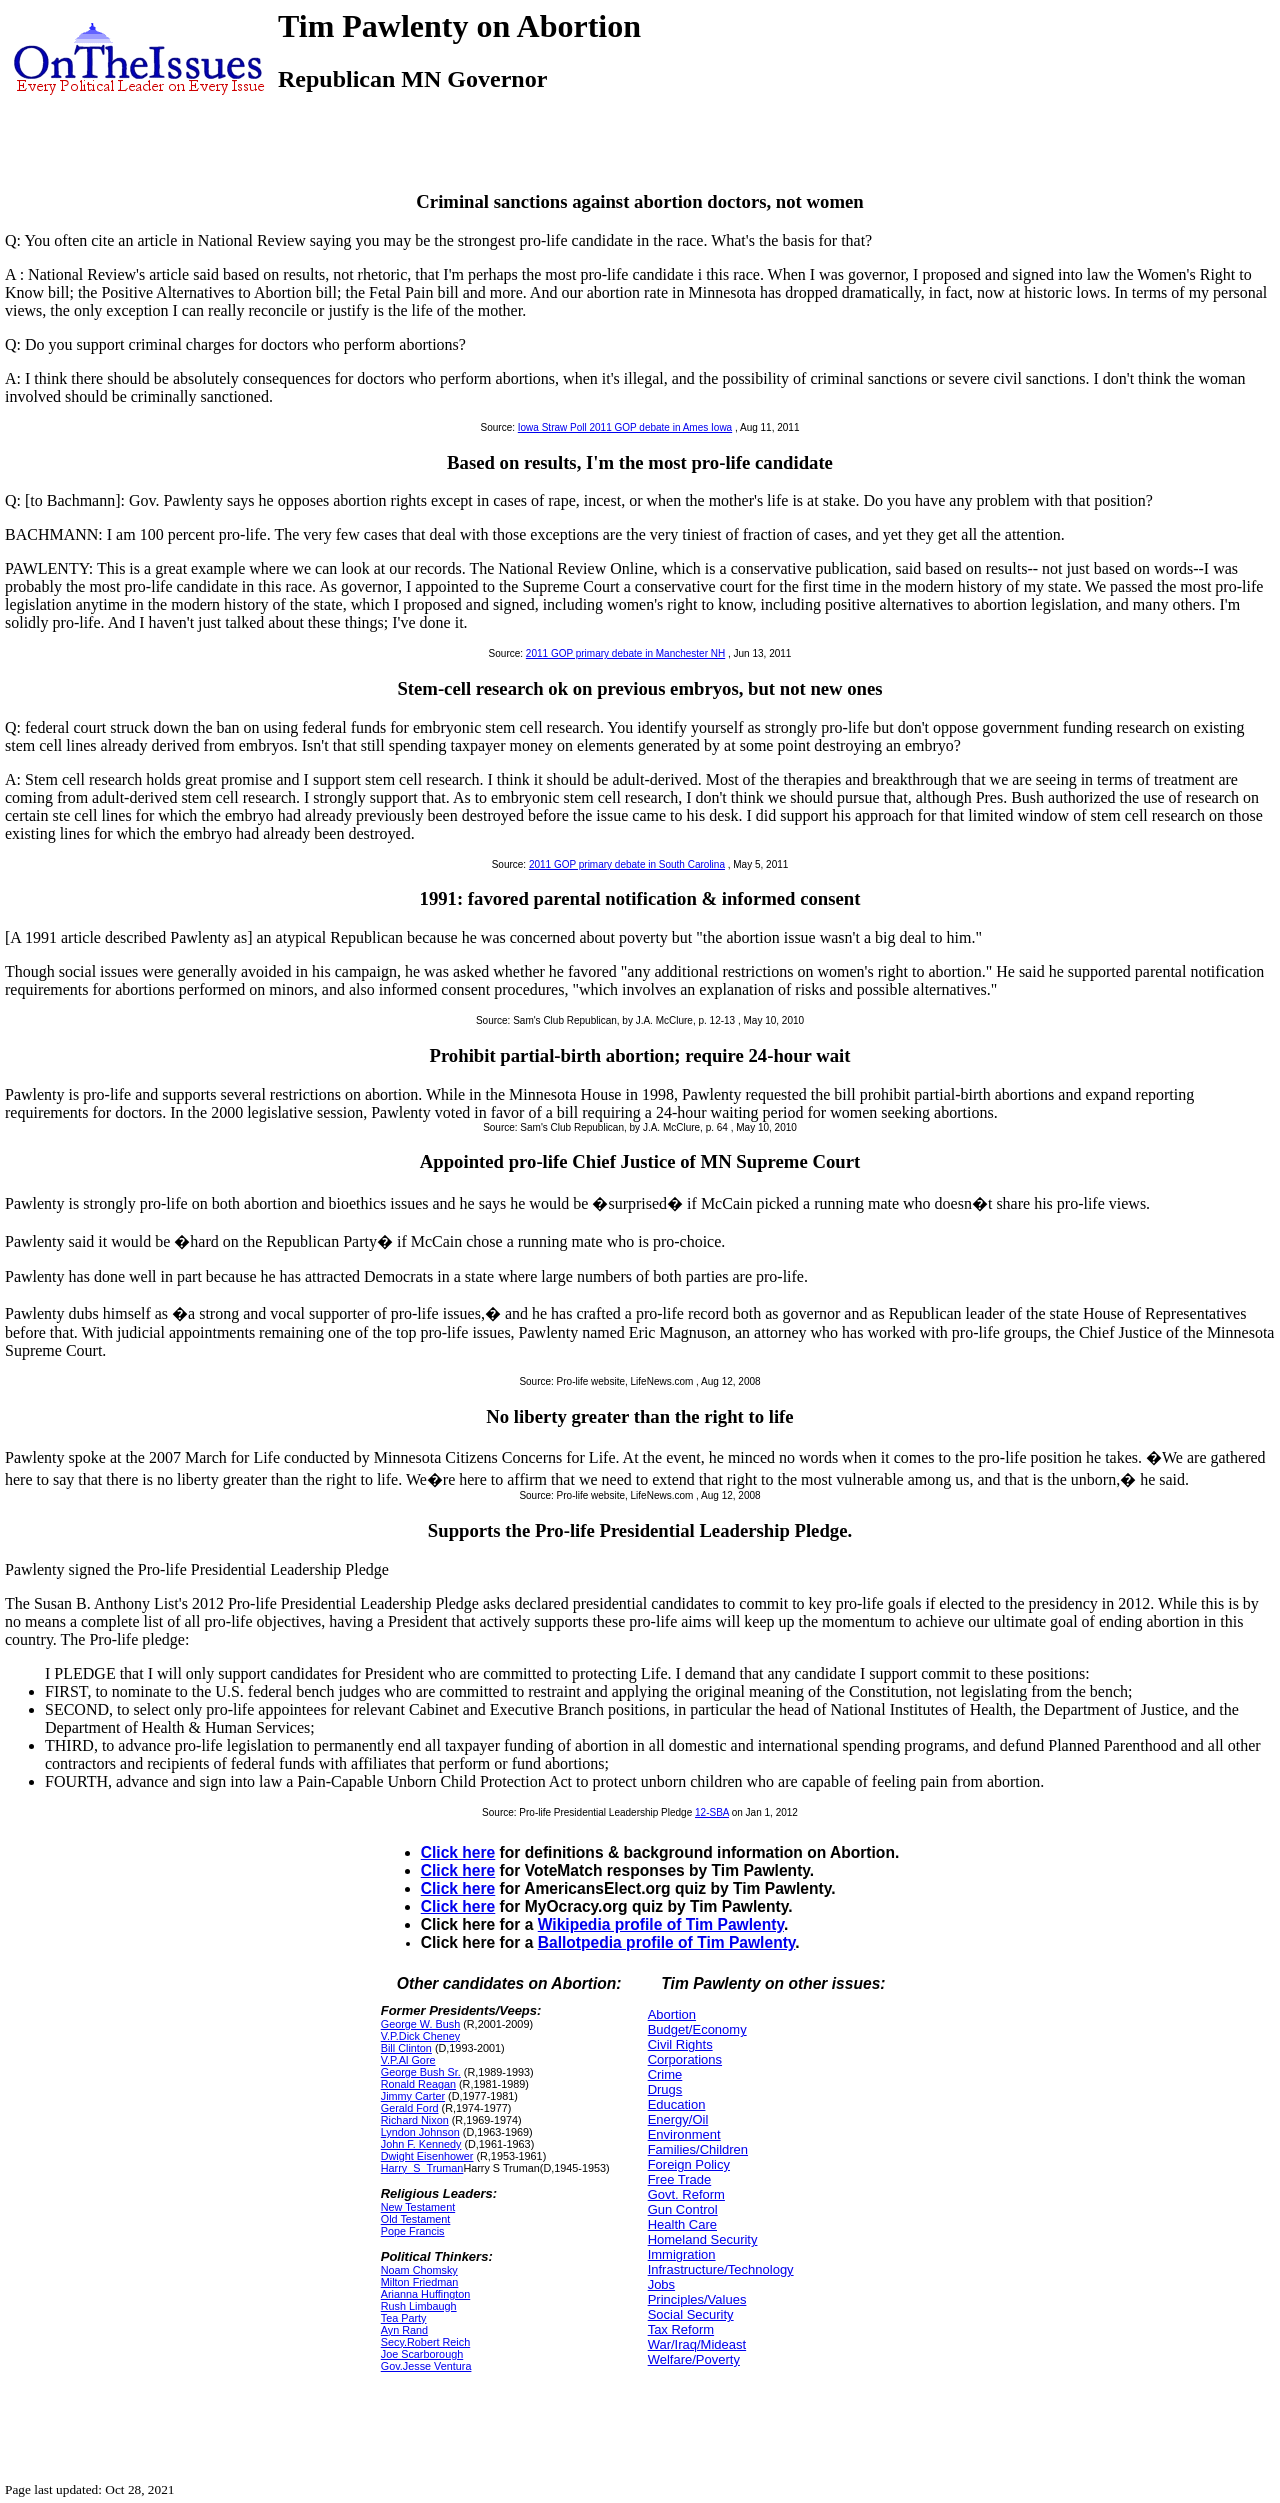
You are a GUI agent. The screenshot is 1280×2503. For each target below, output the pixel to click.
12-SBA (712, 1812)
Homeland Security (703, 2239)
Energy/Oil (678, 2119)
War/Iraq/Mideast (697, 2344)
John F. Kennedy (421, 2144)
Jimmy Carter (413, 2096)
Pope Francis (413, 2231)
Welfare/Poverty (694, 2359)
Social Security (691, 2314)
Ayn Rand (404, 2330)
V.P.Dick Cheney (420, 2036)
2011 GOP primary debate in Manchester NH (625, 653)
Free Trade (680, 2179)
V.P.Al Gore (408, 2060)
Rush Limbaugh (419, 2306)
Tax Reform (681, 2329)
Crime (665, 2074)
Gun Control (683, 2209)
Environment (684, 2134)
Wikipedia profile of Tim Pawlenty (661, 1924)
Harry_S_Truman (422, 2168)
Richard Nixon (415, 2120)
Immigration (682, 2254)
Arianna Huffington (426, 2294)
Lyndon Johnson (420, 2132)
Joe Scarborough (422, 2354)
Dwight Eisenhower (427, 2156)
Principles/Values (697, 2299)
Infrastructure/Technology (721, 2269)
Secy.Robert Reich (425, 2342)
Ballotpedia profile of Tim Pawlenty (667, 1942)
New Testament (418, 2207)
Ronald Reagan (418, 2084)
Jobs (661, 2284)
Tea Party (404, 2318)
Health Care (682, 2224)
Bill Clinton (406, 2048)
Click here (458, 1852)
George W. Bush (420, 2024)
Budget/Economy (697, 2029)
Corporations (685, 2059)
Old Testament (416, 2219)
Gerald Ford (410, 2108)
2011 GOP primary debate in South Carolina (627, 864)
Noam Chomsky (419, 2270)
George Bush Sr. (421, 2072)
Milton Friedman (420, 2282)
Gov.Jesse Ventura (426, 2366)
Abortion (672, 2014)
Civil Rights (680, 2044)
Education (677, 2104)
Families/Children (698, 2149)
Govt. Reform (686, 2194)
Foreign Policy (689, 2164)
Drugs (665, 2089)
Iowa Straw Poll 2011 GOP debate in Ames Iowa (625, 427)
